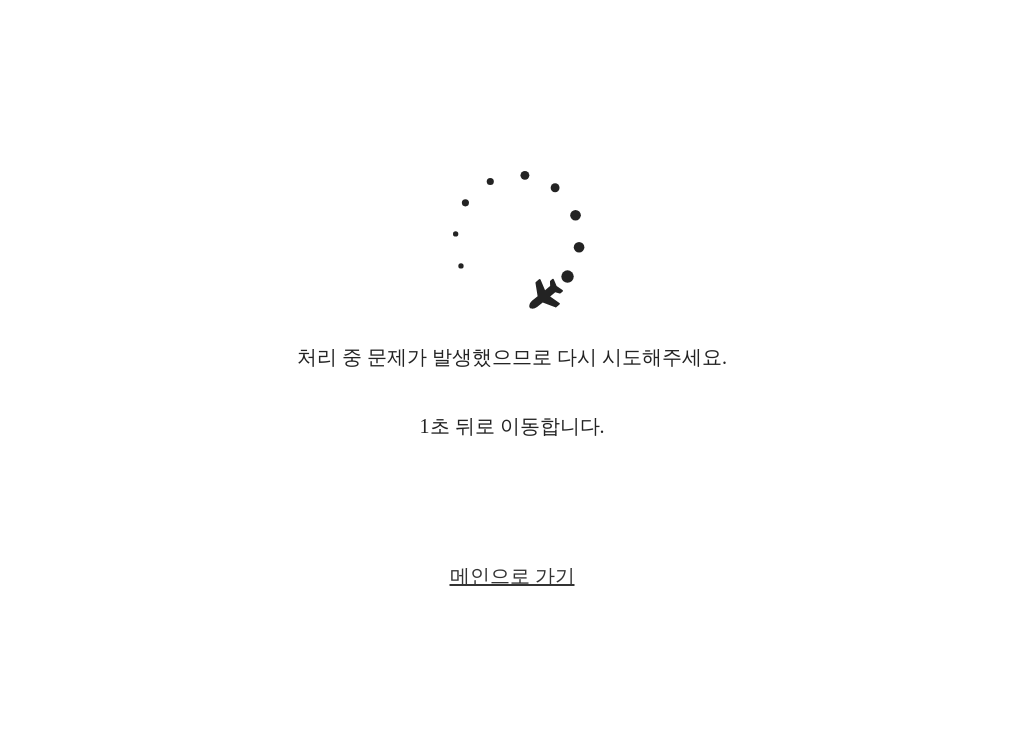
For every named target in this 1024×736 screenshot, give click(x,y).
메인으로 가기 (512, 576)
